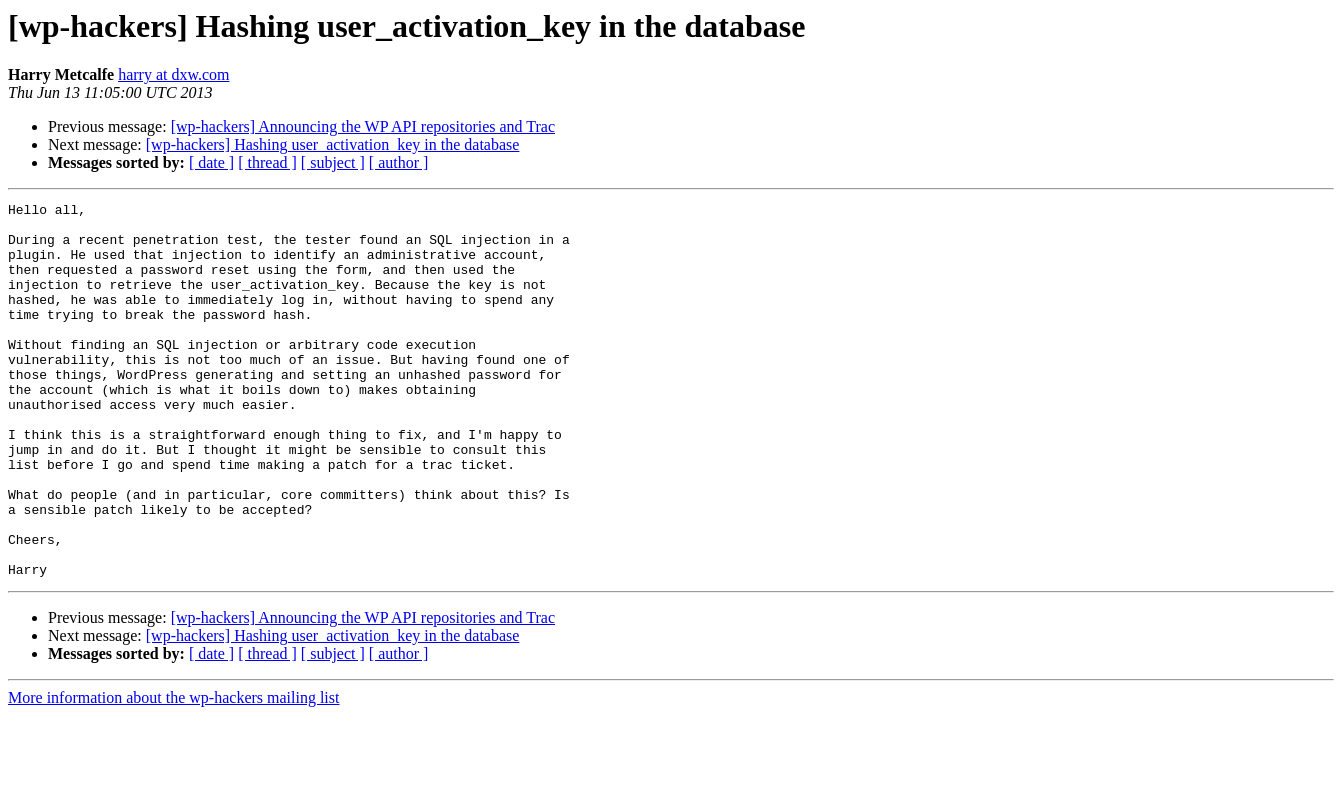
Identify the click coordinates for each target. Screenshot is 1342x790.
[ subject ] (333, 162)
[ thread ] (267, 162)
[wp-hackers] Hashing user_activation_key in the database (333, 144)
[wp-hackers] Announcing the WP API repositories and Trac (363, 126)
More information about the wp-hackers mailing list (173, 772)
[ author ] (399, 162)
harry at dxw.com (173, 74)
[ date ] (211, 162)
